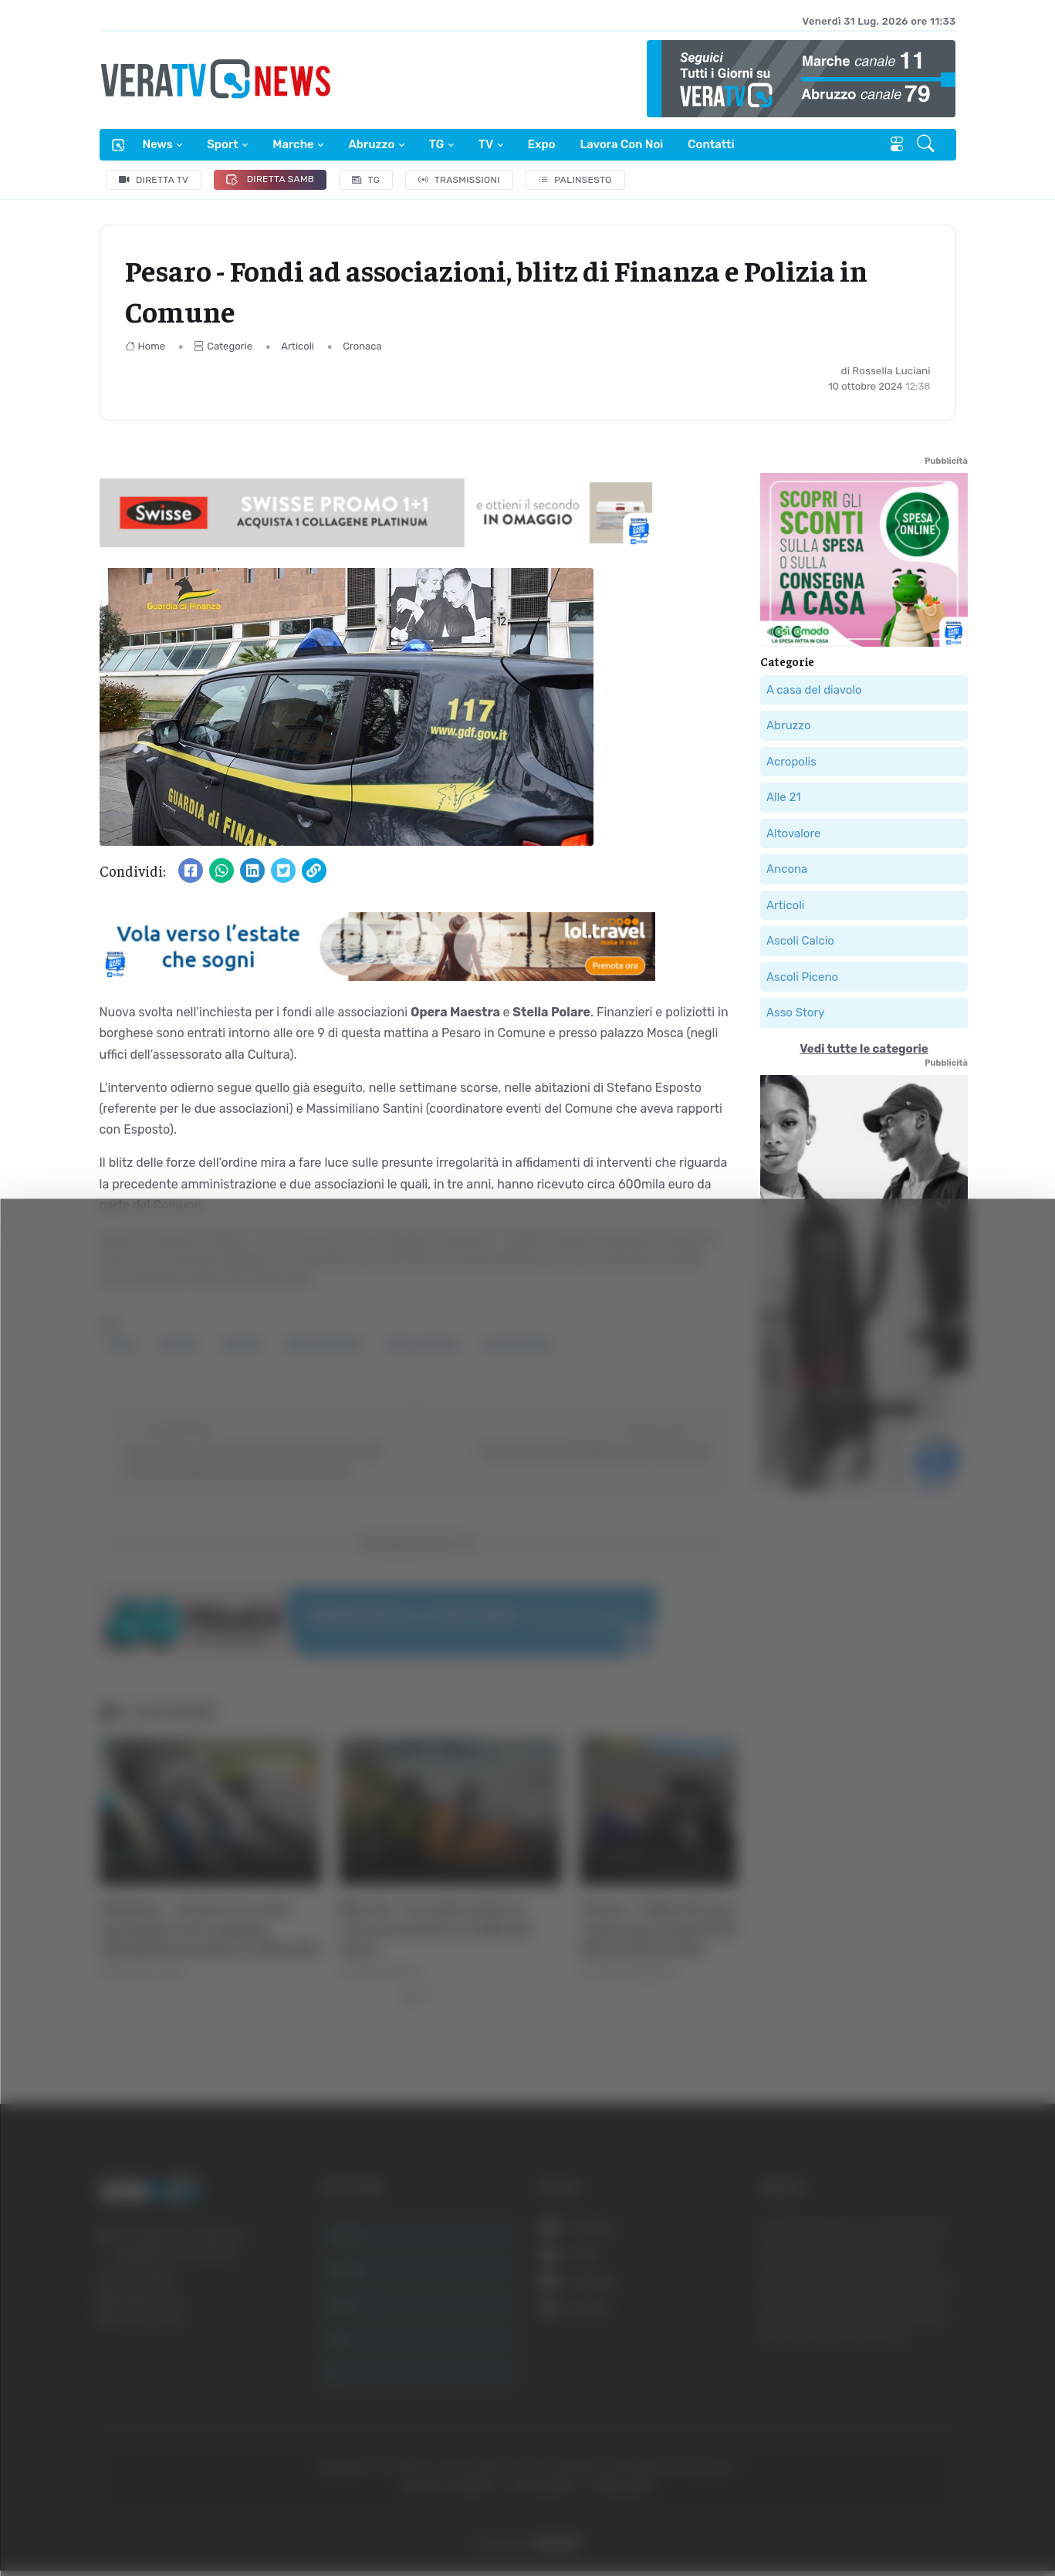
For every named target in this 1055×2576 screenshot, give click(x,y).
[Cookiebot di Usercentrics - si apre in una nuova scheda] (130, 2521)
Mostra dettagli (842, 2520)
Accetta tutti (898, 2324)
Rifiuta (899, 2425)
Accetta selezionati (898, 2375)
